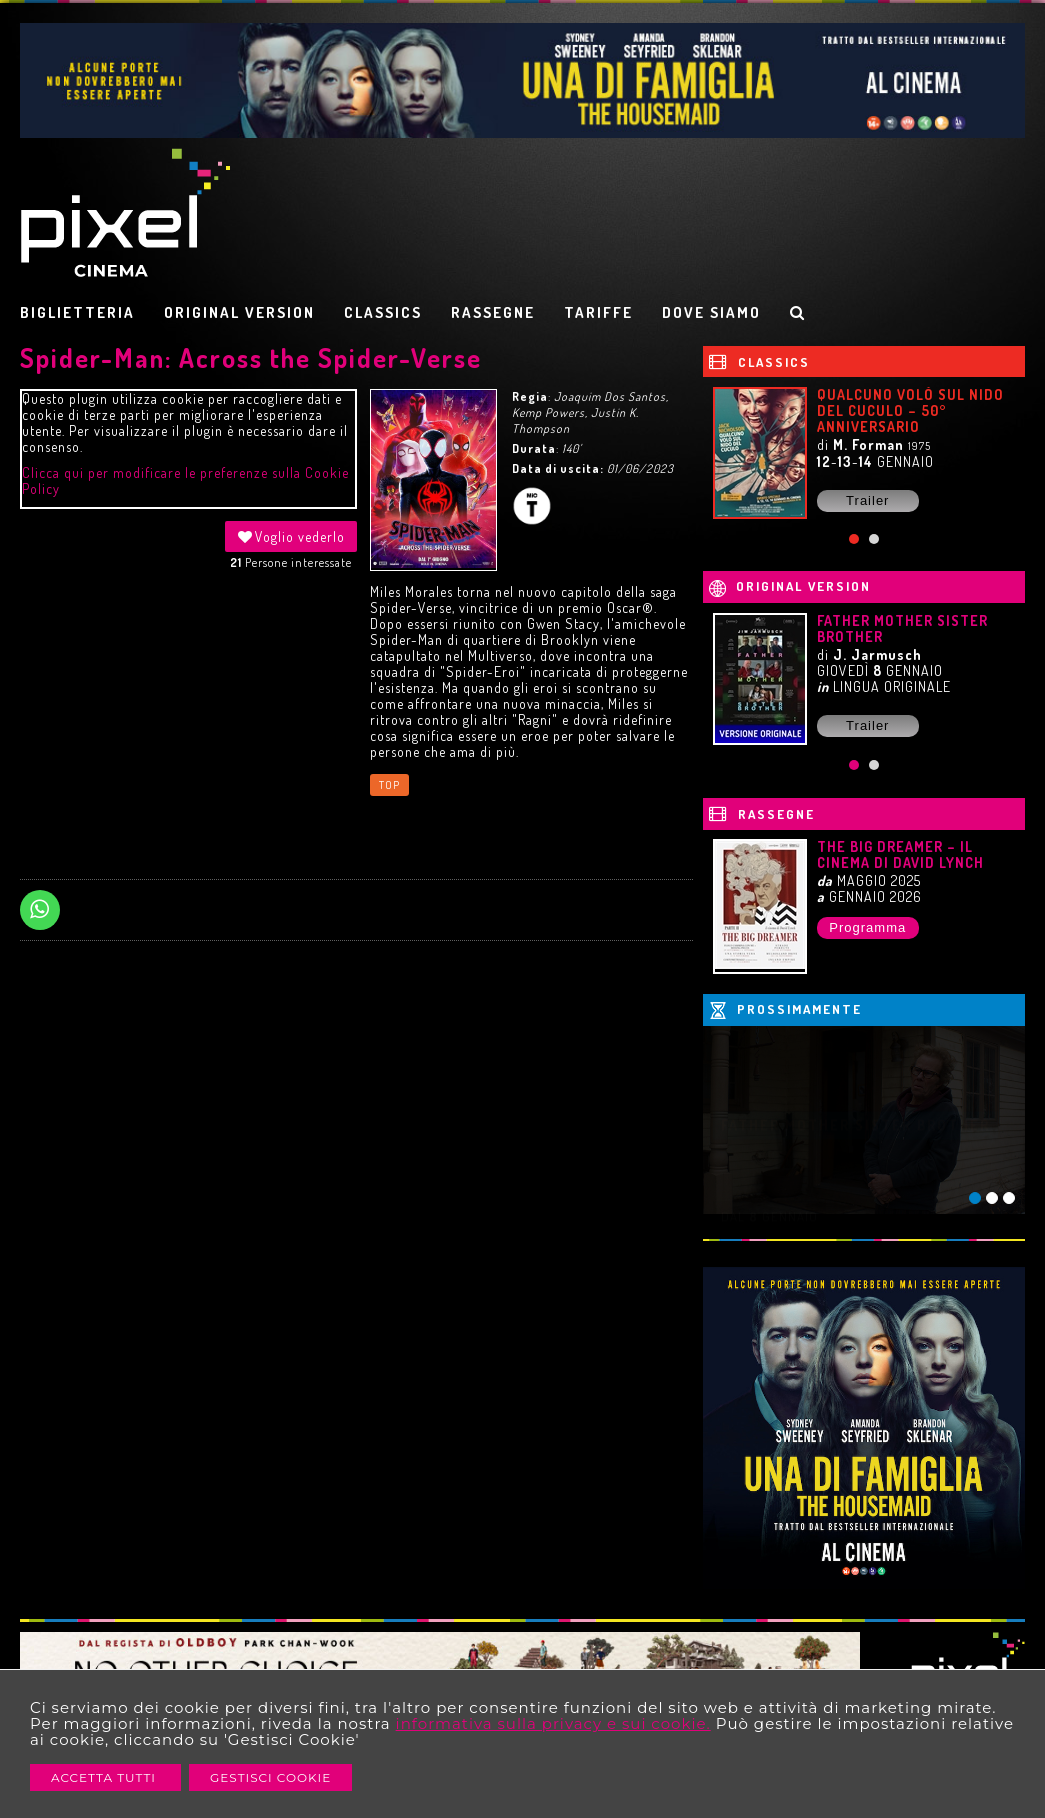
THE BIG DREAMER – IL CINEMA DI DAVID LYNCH (900, 854)
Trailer (867, 500)
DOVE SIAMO (711, 312)
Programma (867, 927)
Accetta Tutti (105, 1777)
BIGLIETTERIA (77, 312)
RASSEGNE (493, 312)
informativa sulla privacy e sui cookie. (553, 1723)
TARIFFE (598, 312)
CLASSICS (383, 312)
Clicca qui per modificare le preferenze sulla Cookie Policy (185, 480)
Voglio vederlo (291, 536)
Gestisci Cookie (270, 1777)
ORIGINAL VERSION (239, 312)
